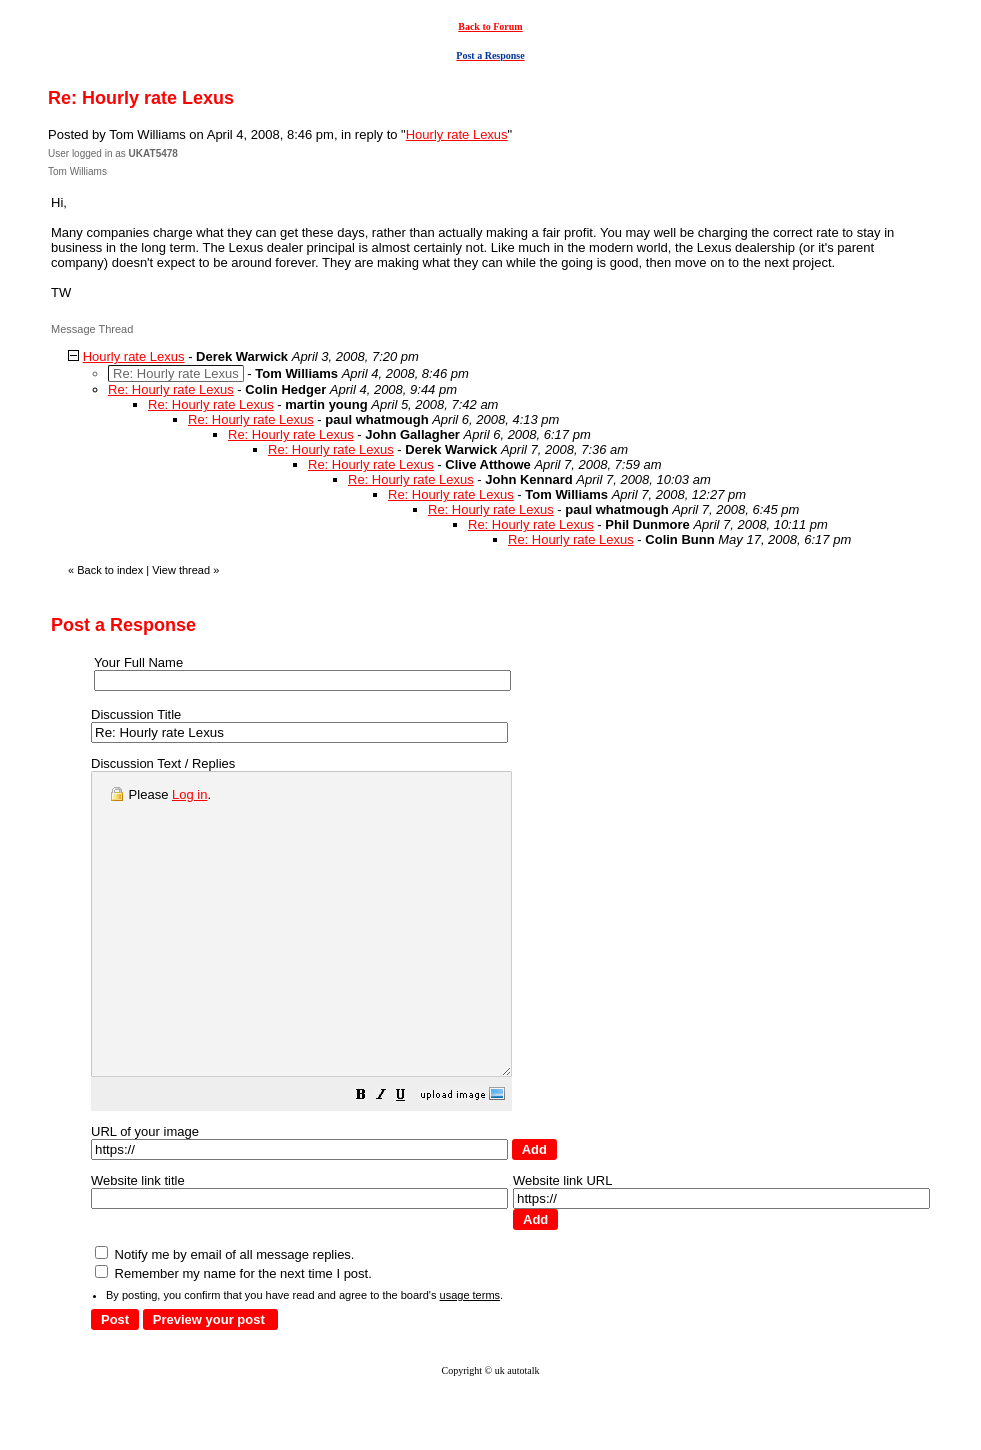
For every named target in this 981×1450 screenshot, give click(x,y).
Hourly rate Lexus (457, 134)
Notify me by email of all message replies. (224, 1314)
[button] (411, 1157)
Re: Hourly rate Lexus (171, 389)
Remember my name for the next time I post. (233, 1333)
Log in (189, 794)
